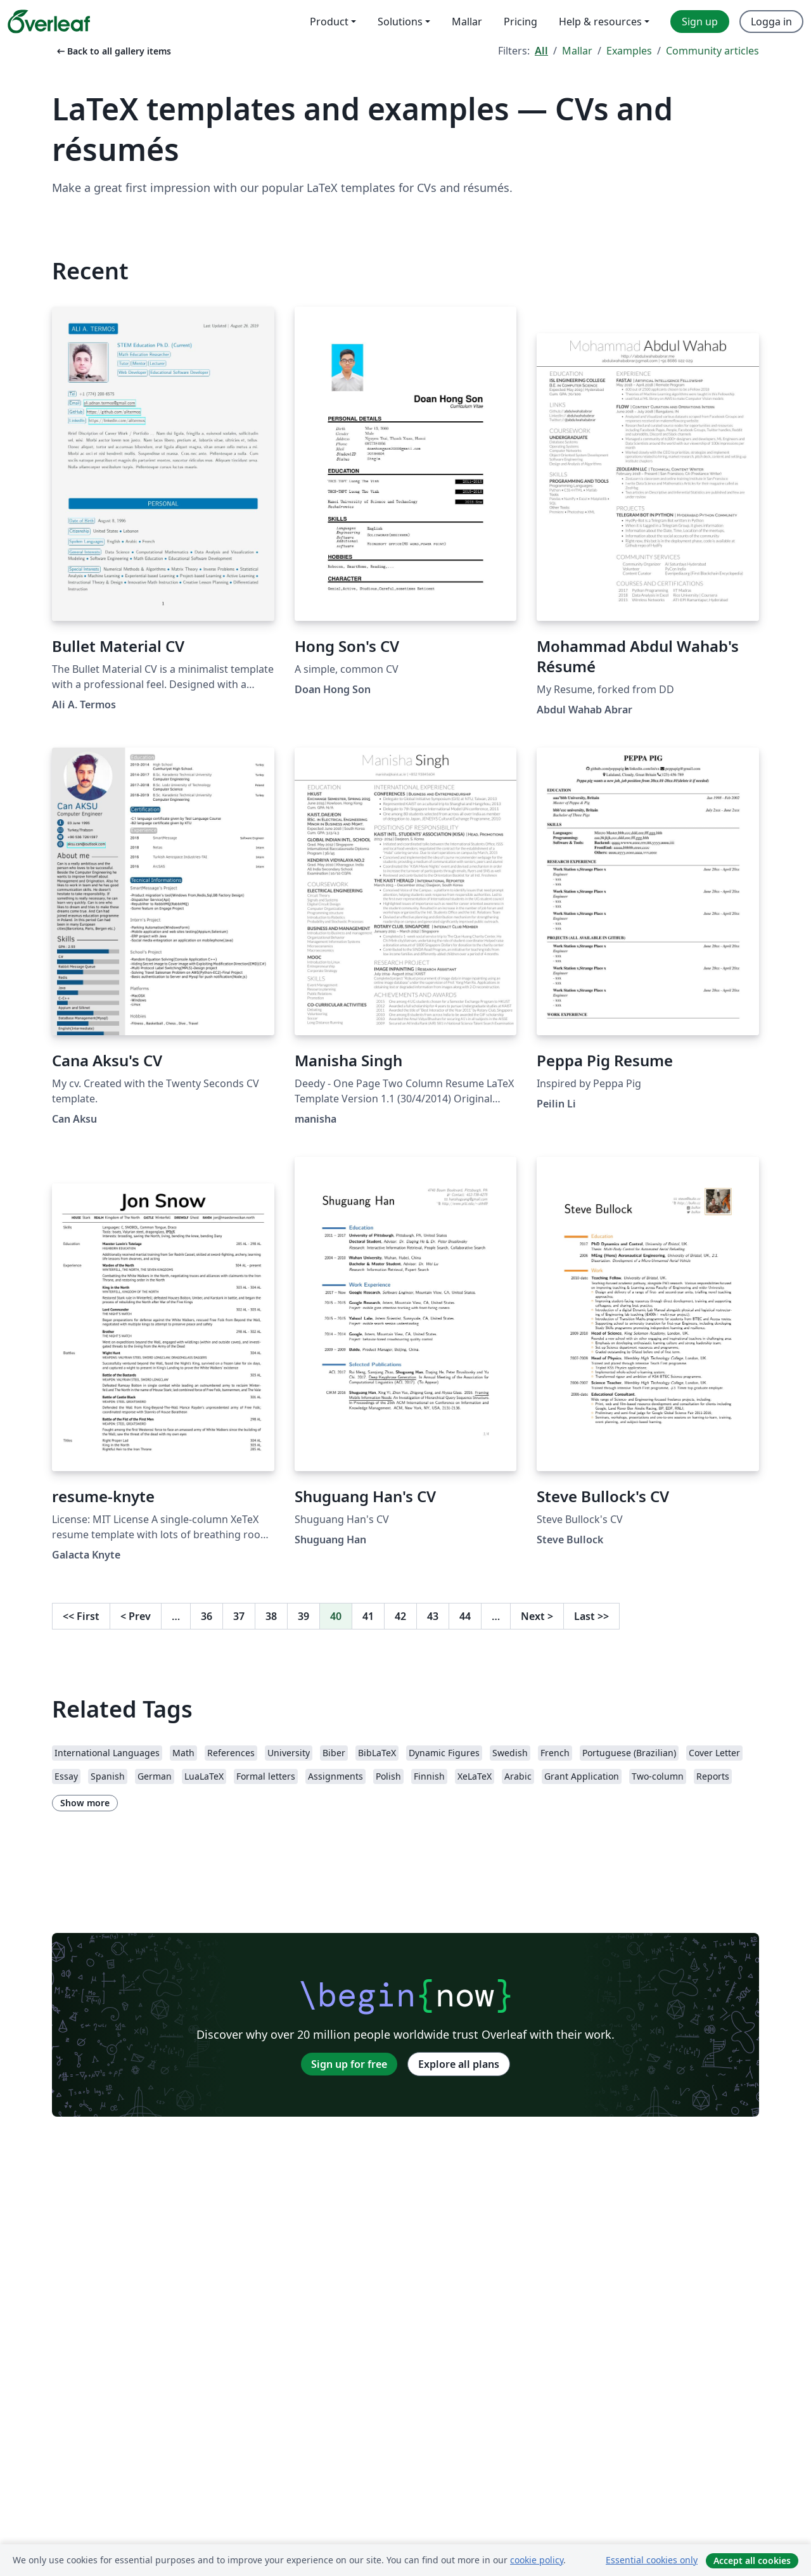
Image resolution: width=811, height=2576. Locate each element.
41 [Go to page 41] (368, 1616)
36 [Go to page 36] (206, 1616)
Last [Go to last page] (591, 1616)
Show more (85, 1803)
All (541, 51)
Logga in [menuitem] (771, 22)
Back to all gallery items (112, 51)
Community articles (712, 51)
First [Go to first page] (81, 1616)
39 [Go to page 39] (303, 1616)
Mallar (577, 51)
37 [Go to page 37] (239, 1616)
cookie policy (536, 2560)
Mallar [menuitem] (467, 22)
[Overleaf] (49, 21)
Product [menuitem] (329, 22)
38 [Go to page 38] (271, 1616)
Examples (629, 51)
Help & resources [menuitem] (600, 22)
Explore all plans (458, 2064)
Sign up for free (349, 2064)
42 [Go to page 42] (400, 1616)
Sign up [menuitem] (700, 22)
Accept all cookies (752, 2560)
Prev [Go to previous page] (135, 1616)
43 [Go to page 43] (432, 1616)
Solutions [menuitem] (400, 22)
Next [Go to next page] (537, 1616)
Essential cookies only (652, 2560)
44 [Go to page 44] (465, 1616)
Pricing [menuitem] (520, 22)
